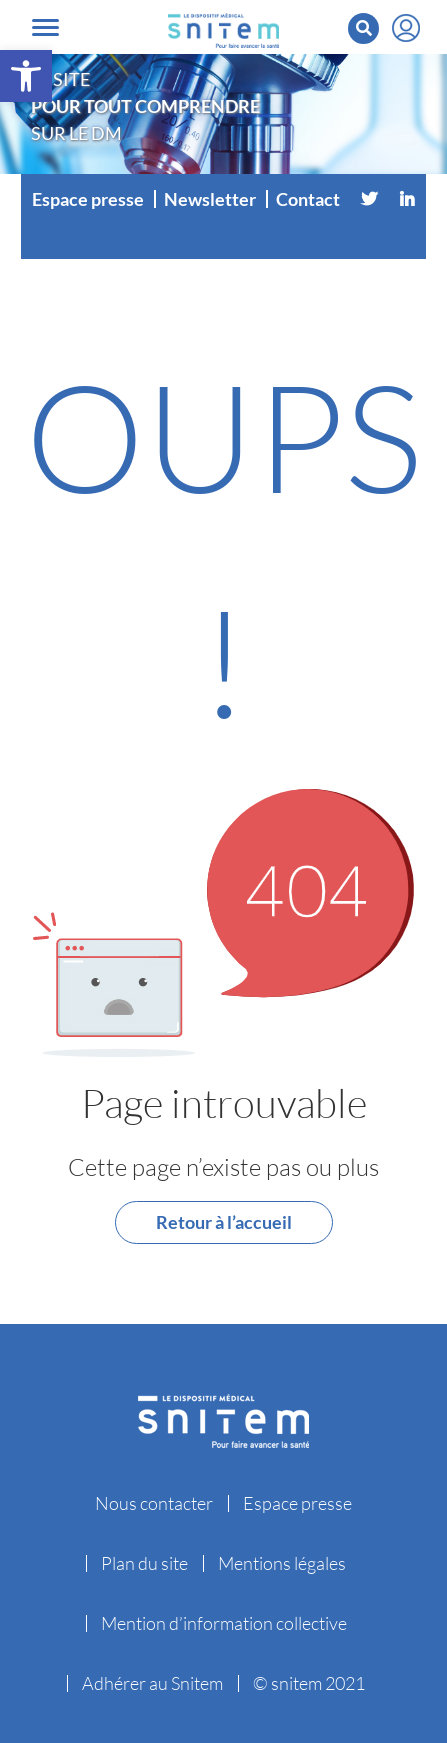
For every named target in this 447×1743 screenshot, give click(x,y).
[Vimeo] (224, 239)
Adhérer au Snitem (152, 1683)
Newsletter (210, 199)
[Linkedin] (407, 199)
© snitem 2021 (309, 1683)
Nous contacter (154, 1503)
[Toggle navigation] (45, 27)
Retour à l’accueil (224, 1222)
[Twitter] (369, 199)
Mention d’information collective (224, 1623)
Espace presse (88, 199)
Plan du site (144, 1563)
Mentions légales (282, 1563)
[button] (26, 76)
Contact (308, 199)
